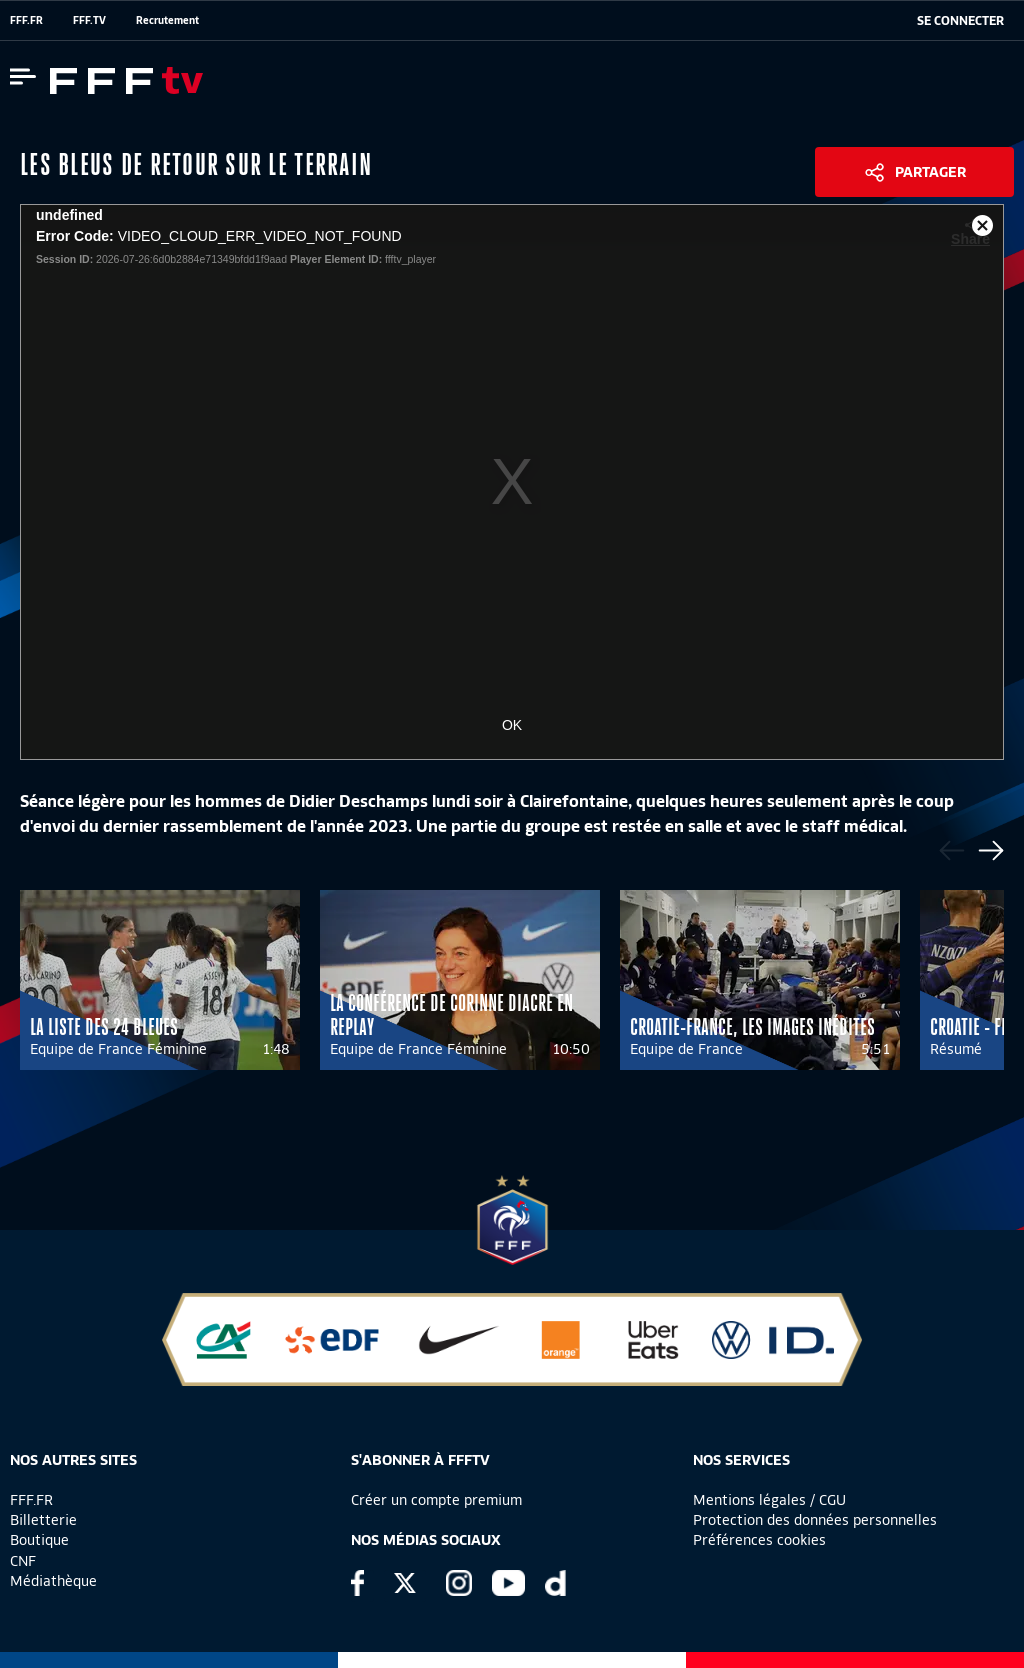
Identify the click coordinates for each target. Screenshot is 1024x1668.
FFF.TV (89, 20)
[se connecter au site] (960, 21)
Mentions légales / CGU (769, 1500)
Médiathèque (53, 1581)
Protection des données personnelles (815, 1520)
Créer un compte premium (436, 1500)
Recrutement (167, 20)
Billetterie (43, 1520)
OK (512, 725)
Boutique (39, 1540)
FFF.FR (26, 20)
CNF (23, 1561)
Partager (930, 172)
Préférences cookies (759, 1540)
